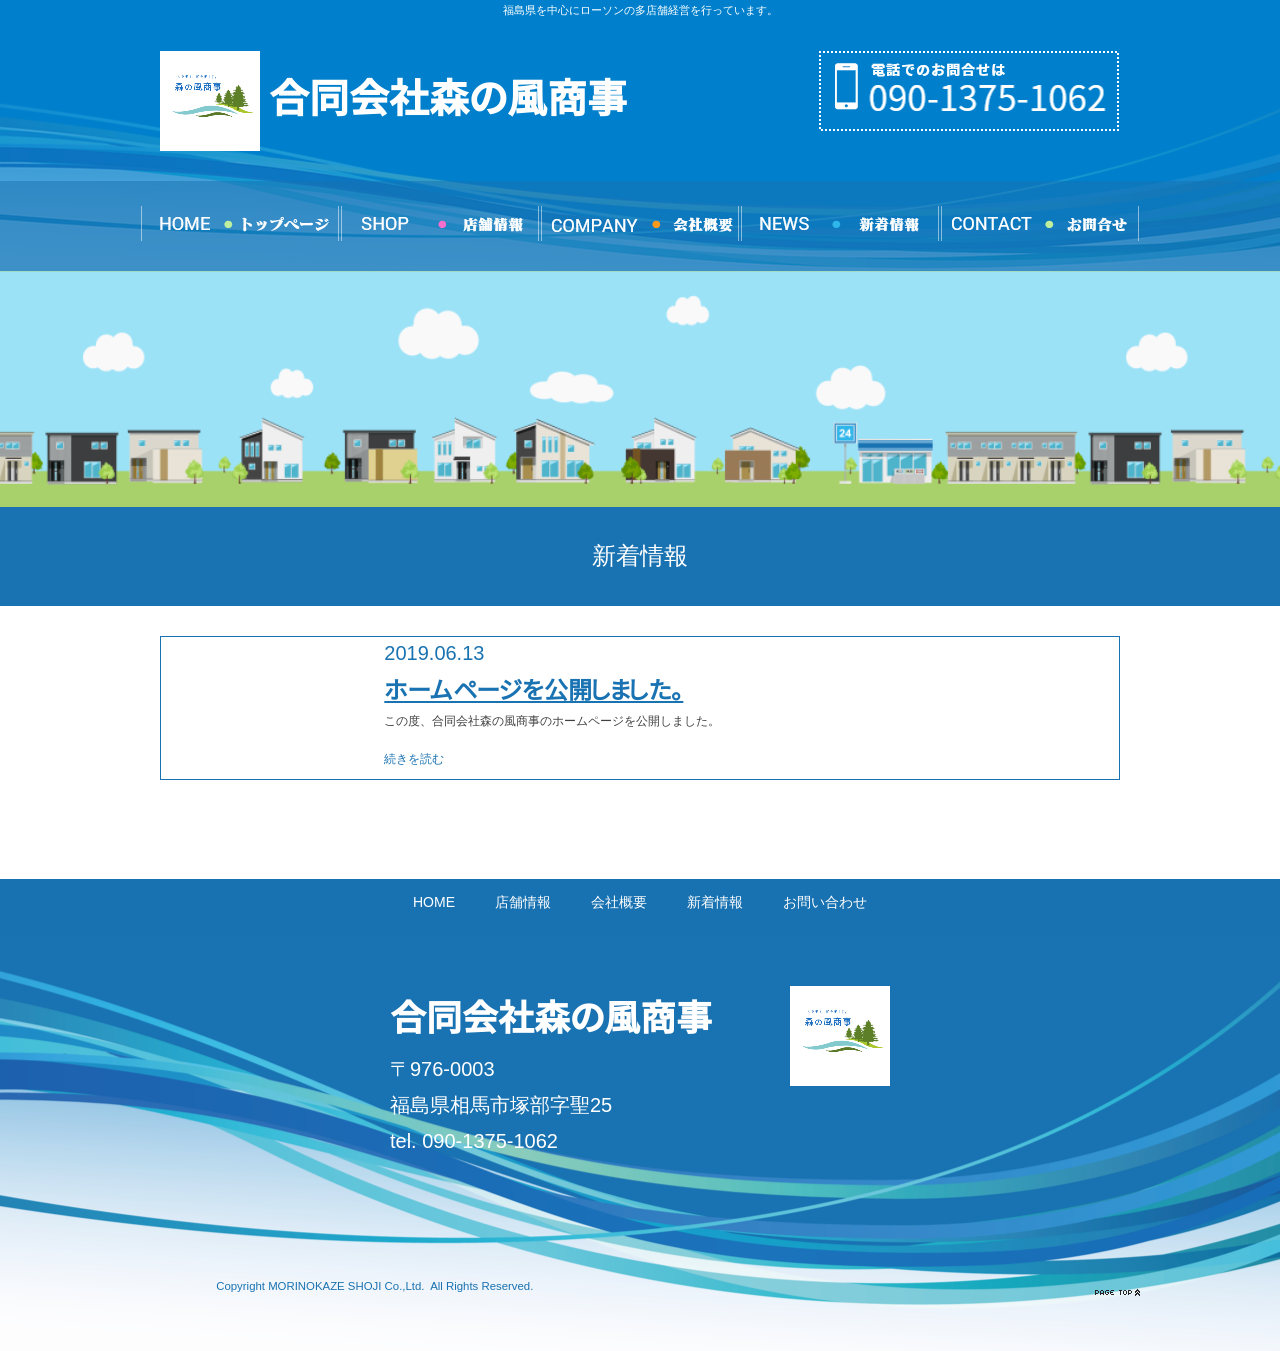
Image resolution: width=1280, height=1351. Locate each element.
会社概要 (619, 902)
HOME (434, 902)
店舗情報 (523, 902)
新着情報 (715, 902)
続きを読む (414, 759)
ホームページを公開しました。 (533, 690)
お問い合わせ (825, 902)
